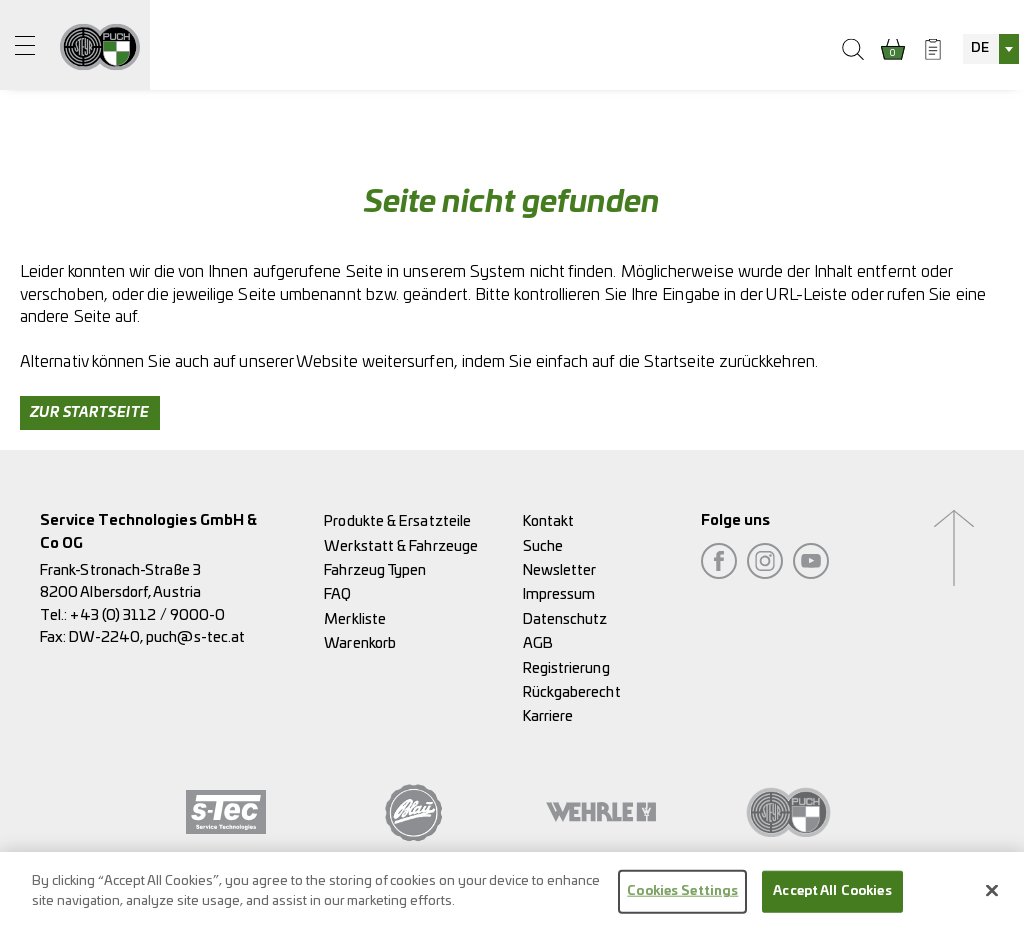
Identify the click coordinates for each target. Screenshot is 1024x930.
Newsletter (560, 570)
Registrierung (566, 668)
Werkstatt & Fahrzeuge (401, 546)
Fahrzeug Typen (375, 570)
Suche (543, 546)
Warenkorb (360, 643)
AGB (538, 643)
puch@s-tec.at (195, 637)
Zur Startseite (90, 413)
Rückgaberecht (572, 692)
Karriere (548, 716)
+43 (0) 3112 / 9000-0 (147, 615)
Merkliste (355, 619)
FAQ (337, 594)
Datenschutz (565, 619)
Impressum (559, 594)
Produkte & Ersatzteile (397, 521)
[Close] (992, 896)
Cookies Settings (682, 896)
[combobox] (991, 49)
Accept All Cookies (832, 896)
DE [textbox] (980, 48)
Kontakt (549, 521)
